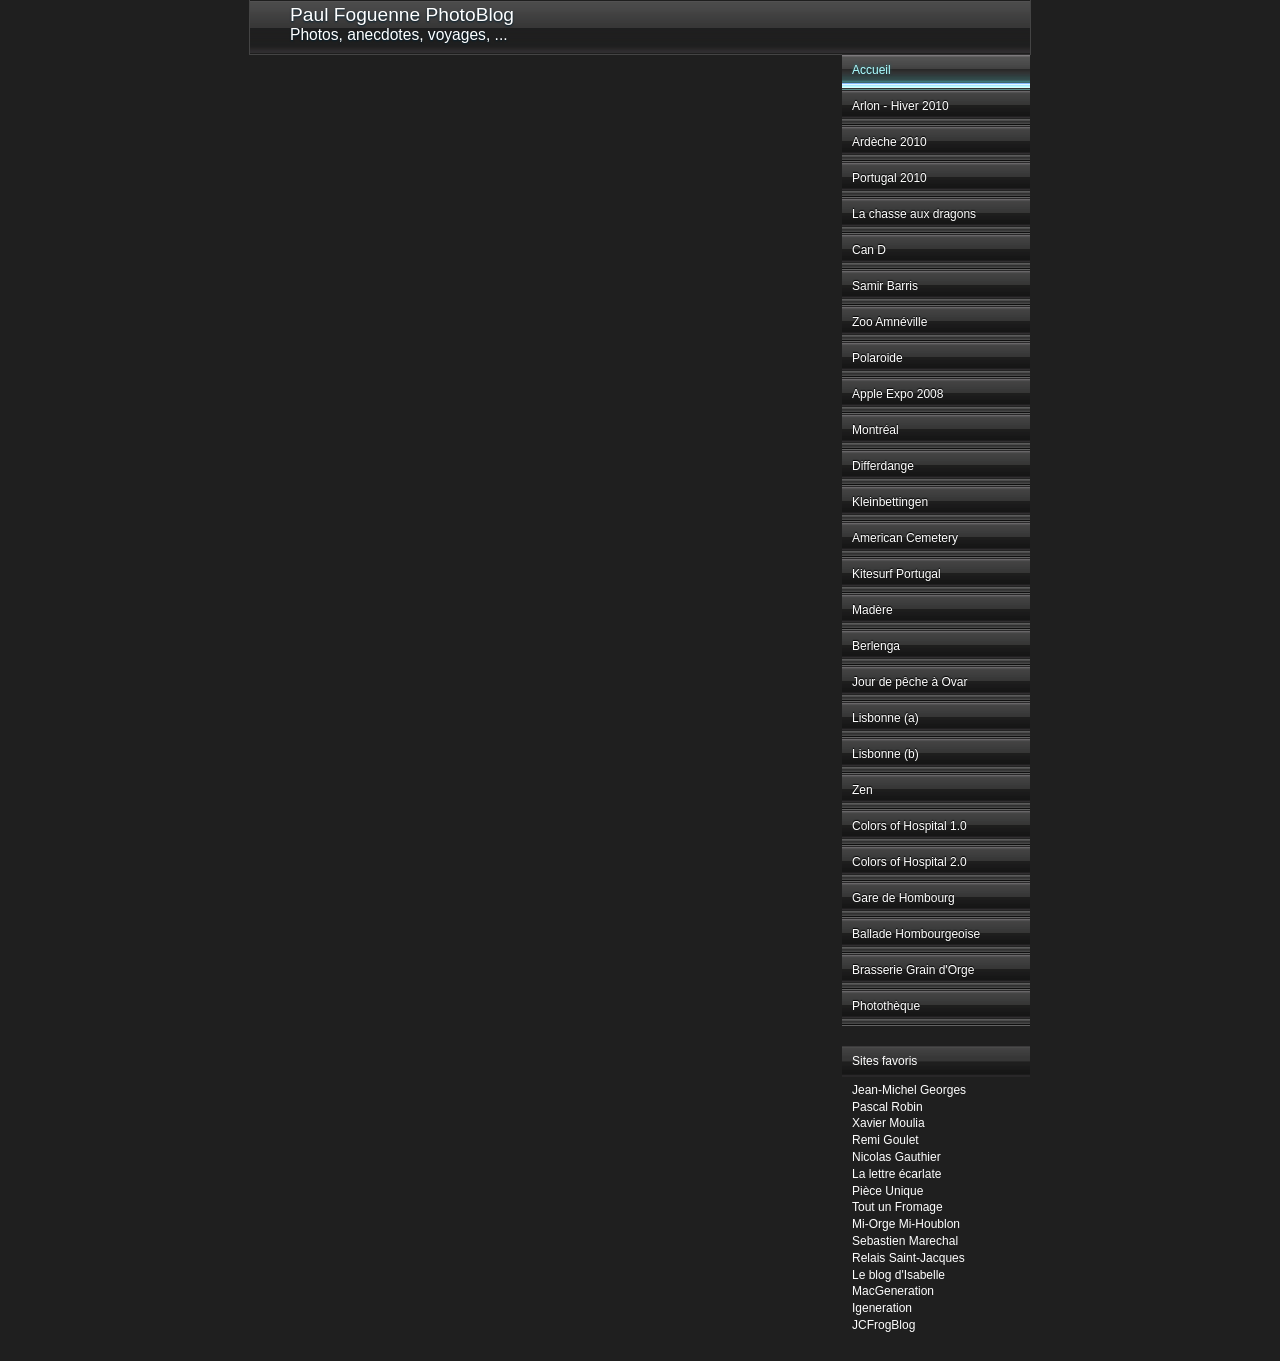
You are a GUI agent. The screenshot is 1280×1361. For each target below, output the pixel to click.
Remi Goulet (885, 1140)
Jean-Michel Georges (909, 1090)
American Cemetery (905, 538)
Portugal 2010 (889, 178)
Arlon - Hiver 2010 (900, 106)
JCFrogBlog (883, 1325)
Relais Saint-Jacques (908, 1258)
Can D (869, 250)
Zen (862, 790)
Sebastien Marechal (905, 1241)
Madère (872, 610)
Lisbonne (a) (885, 718)
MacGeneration (893, 1291)
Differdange (883, 466)
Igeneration (882, 1308)
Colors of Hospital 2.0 (909, 862)
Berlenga (876, 646)
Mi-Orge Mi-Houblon (906, 1224)
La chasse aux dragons (914, 214)
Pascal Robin (887, 1107)
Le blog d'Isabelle (898, 1275)
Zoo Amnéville (889, 322)
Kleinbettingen (890, 502)
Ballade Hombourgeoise (916, 934)
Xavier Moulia (888, 1123)
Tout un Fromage (897, 1207)
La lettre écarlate (896, 1174)
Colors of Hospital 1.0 (909, 826)
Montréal (875, 430)
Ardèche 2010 (889, 142)
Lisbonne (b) (885, 754)
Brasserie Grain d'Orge (913, 970)
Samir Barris (885, 286)
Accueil (871, 70)
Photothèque (886, 1006)
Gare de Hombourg (903, 898)
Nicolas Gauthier (896, 1157)
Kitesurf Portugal (896, 574)
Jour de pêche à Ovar (909, 682)
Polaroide (877, 358)
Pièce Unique (887, 1191)
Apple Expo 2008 (897, 394)
